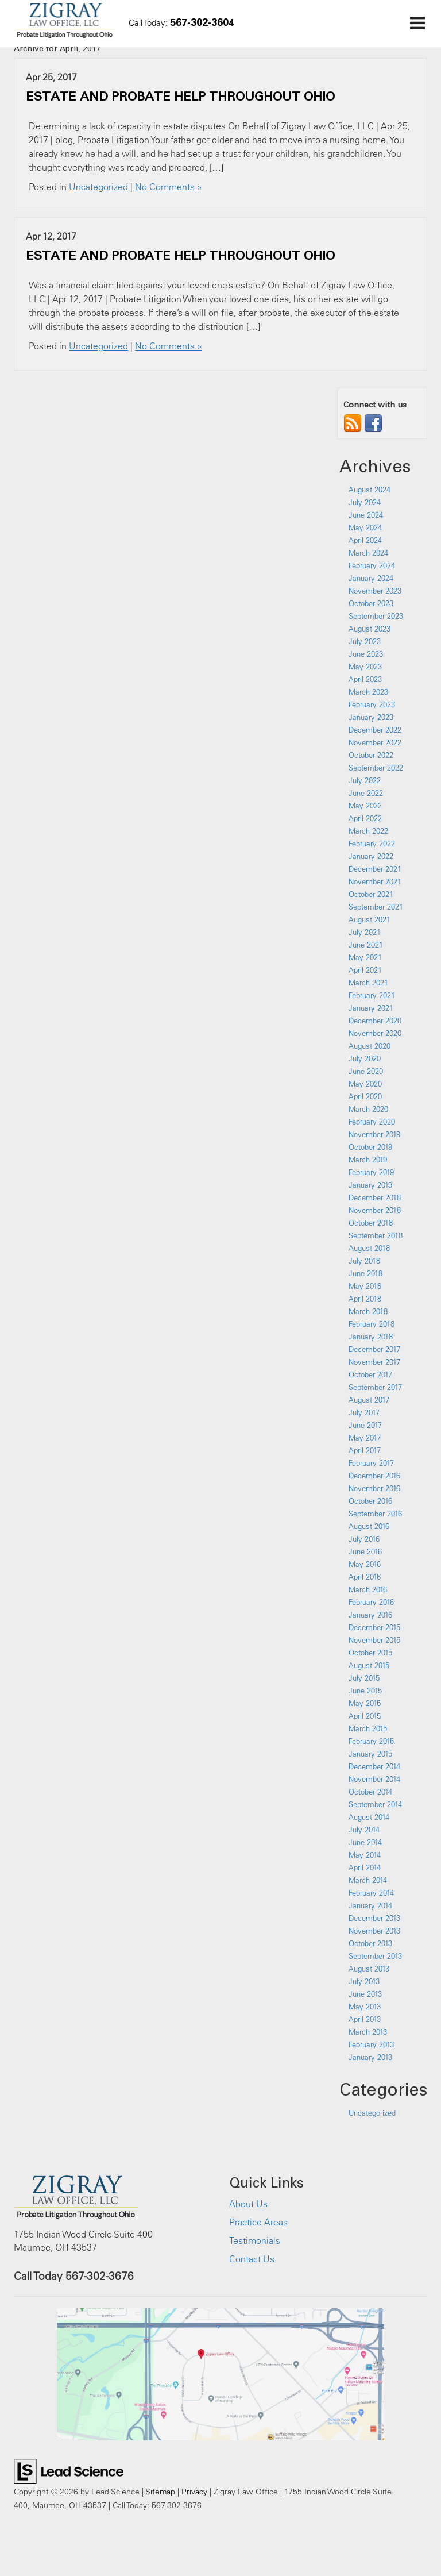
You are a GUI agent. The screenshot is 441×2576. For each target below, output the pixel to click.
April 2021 (365, 970)
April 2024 (365, 540)
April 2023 (365, 679)
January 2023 (371, 717)
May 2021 (365, 957)
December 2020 (375, 1020)
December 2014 (374, 1766)
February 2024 (372, 565)
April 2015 (365, 1715)
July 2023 (365, 641)
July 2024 (365, 502)
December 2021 (375, 868)
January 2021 (371, 1007)
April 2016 (365, 1576)
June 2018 (365, 1273)
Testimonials (254, 2240)
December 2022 (375, 729)
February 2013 (371, 2044)
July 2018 (364, 1260)
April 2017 (365, 1450)
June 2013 (365, 1994)
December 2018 (375, 1197)
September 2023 (376, 616)
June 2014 (365, 1842)
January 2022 (371, 856)
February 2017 (371, 1463)
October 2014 (370, 1791)
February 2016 (371, 1602)
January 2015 (370, 1753)
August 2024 (369, 489)
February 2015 (371, 1741)
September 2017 (375, 1387)
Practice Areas (258, 2222)
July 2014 (364, 1829)
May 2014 (365, 1854)
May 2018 (365, 1286)
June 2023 (366, 654)
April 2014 (365, 1867)
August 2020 (369, 1045)
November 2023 (375, 590)
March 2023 (368, 691)
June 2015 (365, 1690)
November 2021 (375, 881)
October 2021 (371, 894)
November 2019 (374, 1134)
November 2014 (374, 1779)
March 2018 (368, 1311)
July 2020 (365, 1058)
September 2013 (375, 1956)
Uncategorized (98, 186)
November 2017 (374, 1361)
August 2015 (369, 1665)
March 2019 (368, 1159)
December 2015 (374, 1627)
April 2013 (365, 2019)
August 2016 (369, 1526)
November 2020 (375, 1033)
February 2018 (371, 1324)
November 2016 (374, 1488)
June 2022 (366, 793)
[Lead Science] (68, 2470)
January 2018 (371, 1336)
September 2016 (375, 1513)
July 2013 (364, 1981)
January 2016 (370, 1614)
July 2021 (365, 932)
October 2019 (370, 1147)
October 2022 (371, 755)
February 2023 (372, 704)
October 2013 (370, 1943)
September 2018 (376, 1235)
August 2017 (369, 1399)
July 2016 (364, 1538)
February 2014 (371, 1892)
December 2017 (374, 1349)
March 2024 (368, 552)
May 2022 (365, 805)
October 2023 (371, 603)
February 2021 (372, 995)
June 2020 (366, 1071)
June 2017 (365, 1425)
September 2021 (376, 906)
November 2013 (374, 1930)
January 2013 (370, 2057)
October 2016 (370, 1500)
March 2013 (368, 2031)
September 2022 (376, 767)
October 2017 (370, 1374)
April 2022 (365, 818)
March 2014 (368, 1880)
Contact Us (251, 2259)
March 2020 (368, 1109)
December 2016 (374, 1475)
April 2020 (365, 1096)
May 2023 (365, 666)
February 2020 (372, 1121)
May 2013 (365, 2006)
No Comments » (168, 186)
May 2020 (365, 1083)
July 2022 (365, 780)
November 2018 (375, 1210)
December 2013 (374, 1918)
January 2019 (370, 1184)
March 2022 (368, 830)
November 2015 (374, 1640)
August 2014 (369, 1817)
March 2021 (368, 982)
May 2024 (365, 527)
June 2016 (365, 1551)
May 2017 (365, 1437)
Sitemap (160, 2491)
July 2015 (364, 1677)
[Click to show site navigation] (417, 23)
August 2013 (369, 1968)
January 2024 (371, 578)
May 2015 (365, 1703)
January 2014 (370, 1905)
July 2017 (364, 1412)
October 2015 (370, 1652)
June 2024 (366, 514)
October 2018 (371, 1222)
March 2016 (368, 1589)
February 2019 (371, 1172)
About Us (248, 2203)
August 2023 (369, 628)
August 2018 (369, 1248)
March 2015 (368, 1728)
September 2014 (375, 1804)
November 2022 (375, 742)
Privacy (194, 2491)
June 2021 (366, 944)
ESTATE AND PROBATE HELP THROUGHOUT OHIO (180, 95)
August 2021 (369, 919)
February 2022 (372, 843)
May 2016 (365, 1564)
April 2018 (365, 1298)
